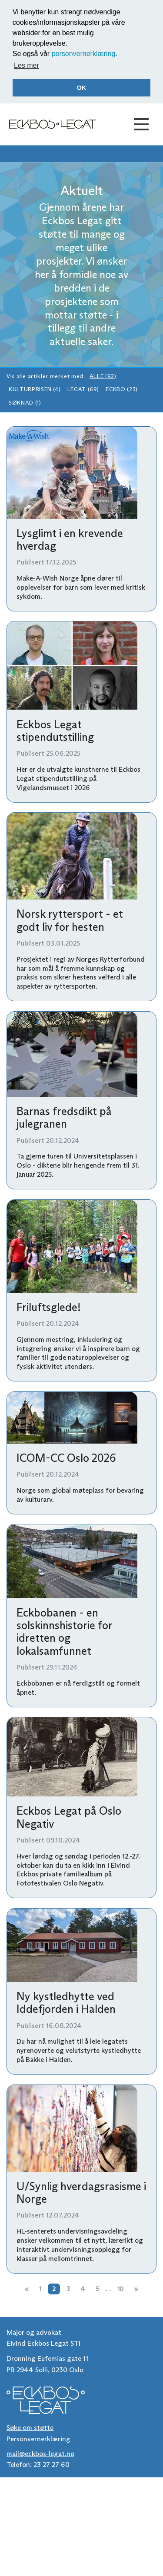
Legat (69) (83, 389)
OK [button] (81, 87)
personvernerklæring (84, 53)
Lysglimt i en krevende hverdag (70, 539)
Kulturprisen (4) (34, 389)
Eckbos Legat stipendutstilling (55, 730)
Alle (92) (103, 376)
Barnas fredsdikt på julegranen (64, 1117)
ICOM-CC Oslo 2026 (66, 1458)
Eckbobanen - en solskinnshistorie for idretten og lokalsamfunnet (64, 1632)
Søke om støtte (30, 2427)
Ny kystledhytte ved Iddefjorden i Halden (66, 2002)
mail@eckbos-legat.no (40, 2454)
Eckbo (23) (121, 389)
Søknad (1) (25, 402)
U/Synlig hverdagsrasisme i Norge (81, 2192)
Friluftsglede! (49, 1307)
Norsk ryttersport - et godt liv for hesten (70, 920)
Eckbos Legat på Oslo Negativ (69, 1817)
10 (120, 2289)
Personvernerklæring (38, 2439)
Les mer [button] (26, 65)
